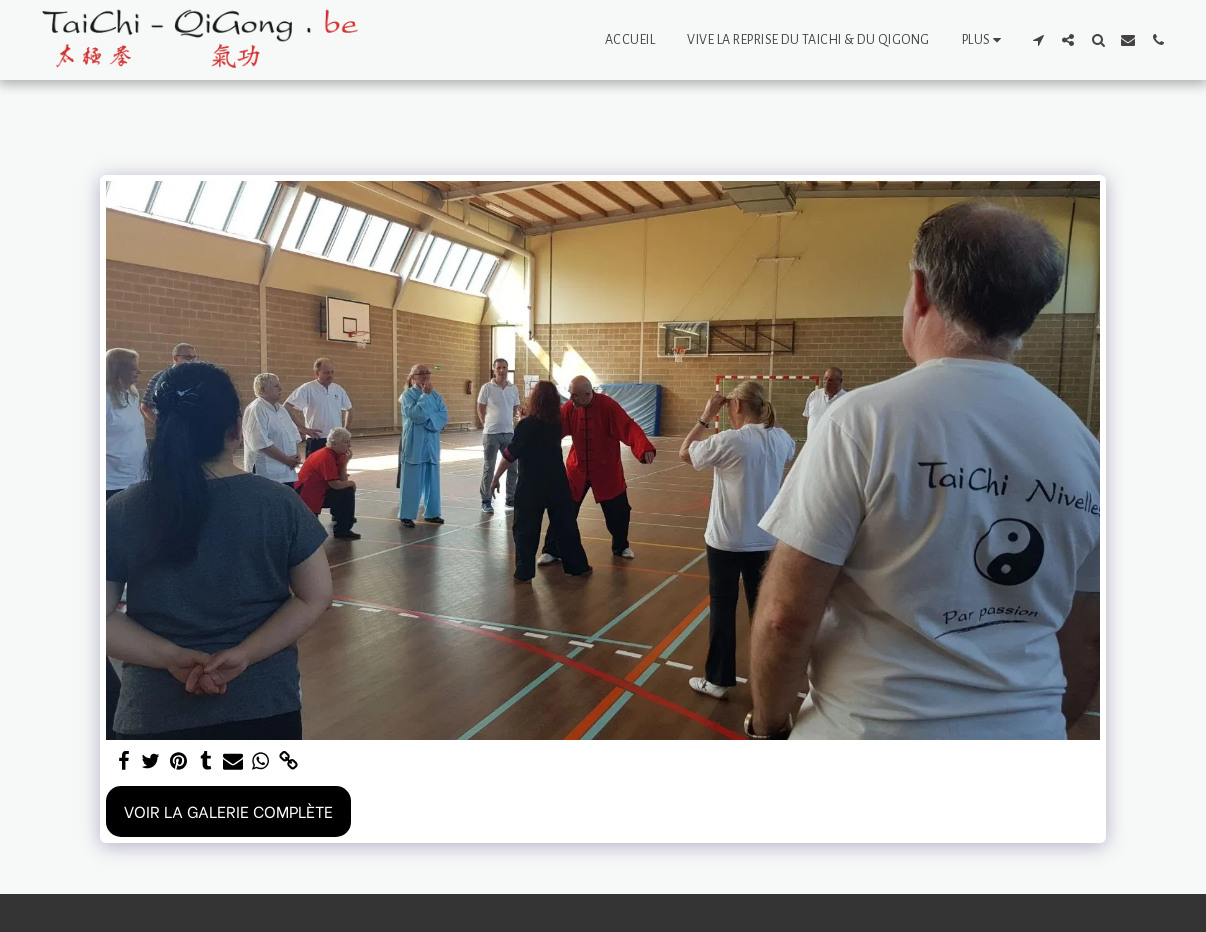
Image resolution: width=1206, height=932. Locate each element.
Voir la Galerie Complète (228, 810)
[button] (1038, 40)
